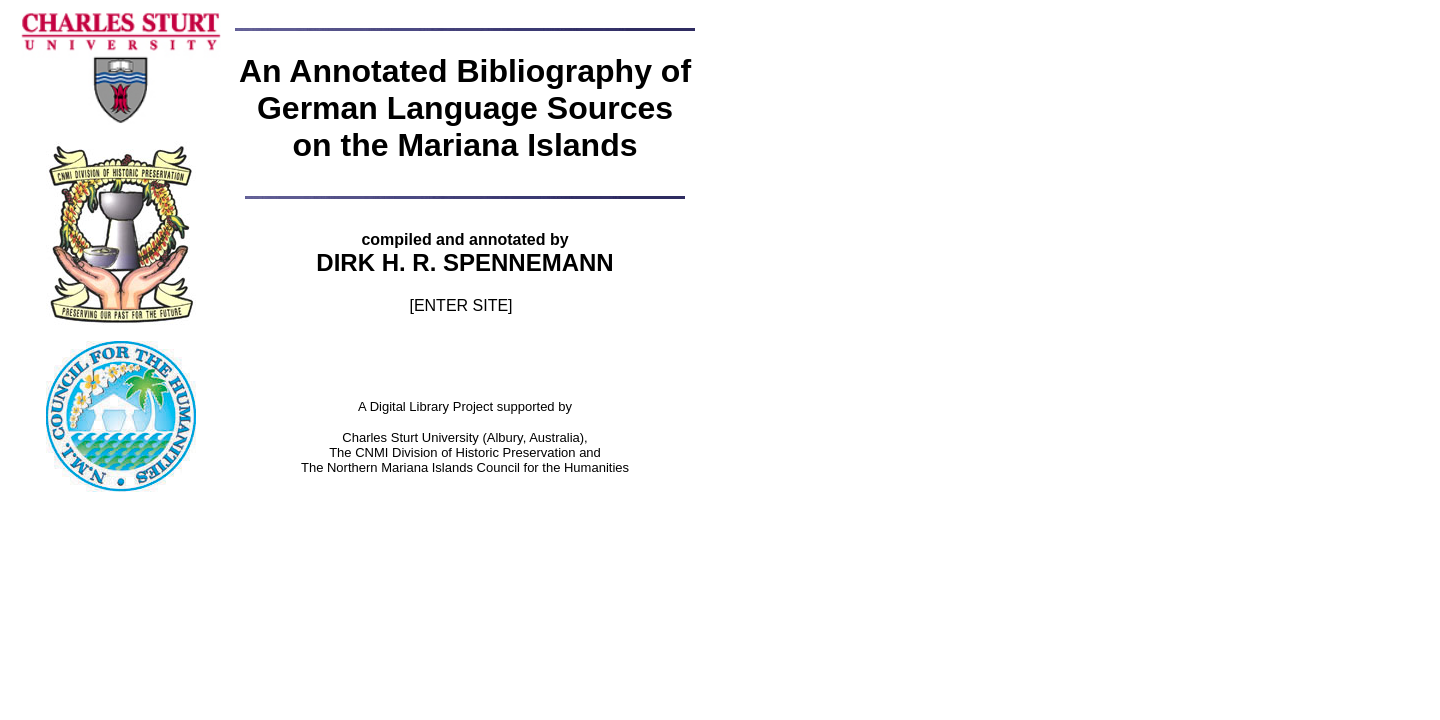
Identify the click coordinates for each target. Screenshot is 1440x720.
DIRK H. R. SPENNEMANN (464, 262)
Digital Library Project (433, 406)
